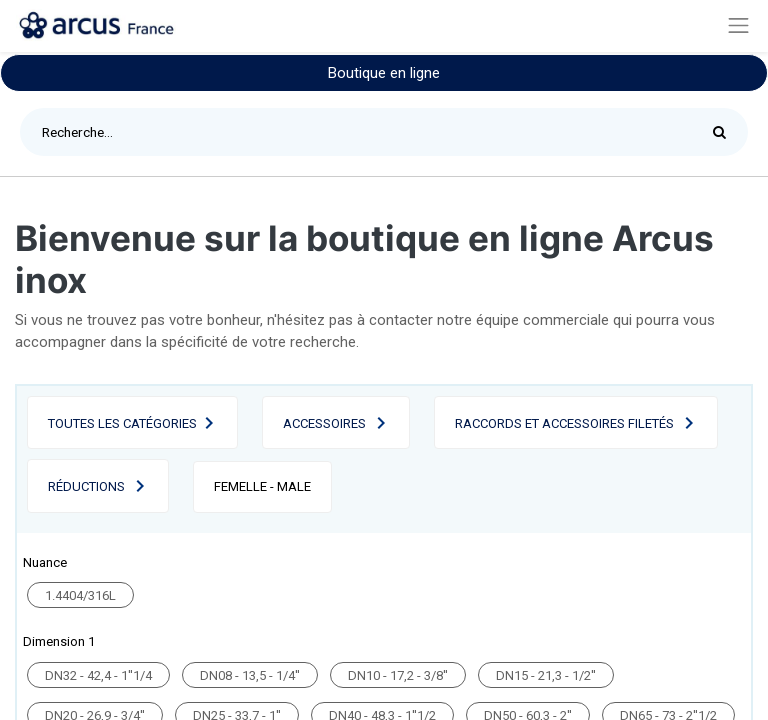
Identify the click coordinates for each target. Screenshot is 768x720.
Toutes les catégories (122, 423)
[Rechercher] (724, 132)
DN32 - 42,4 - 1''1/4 (98, 675)
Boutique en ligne (384, 73)
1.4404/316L (80, 595)
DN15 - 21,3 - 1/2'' (546, 675)
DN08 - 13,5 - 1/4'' (250, 675)
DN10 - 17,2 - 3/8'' (398, 675)
